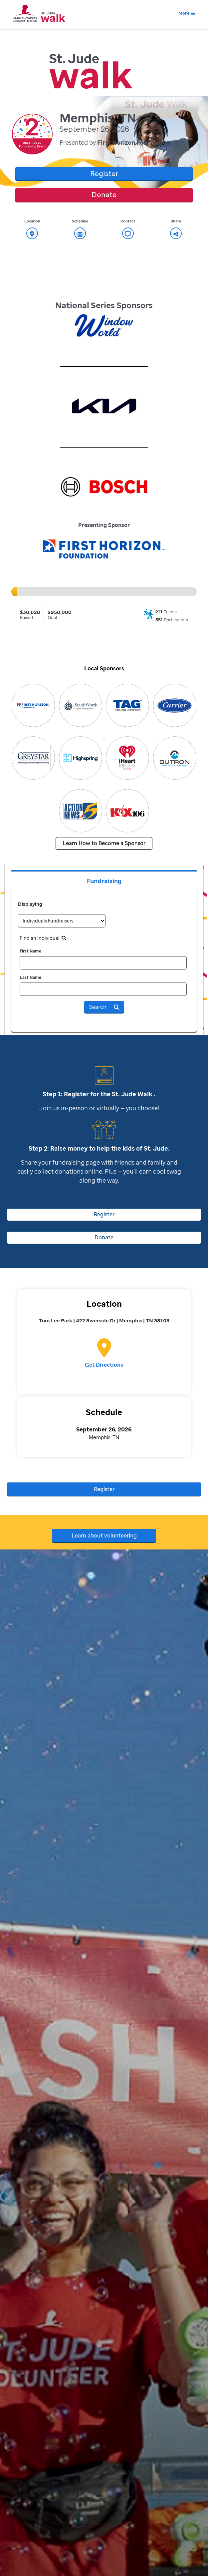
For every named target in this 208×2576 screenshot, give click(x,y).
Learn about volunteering (104, 1535)
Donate (104, 194)
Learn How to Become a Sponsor (104, 843)
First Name (30, 951)
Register (104, 173)
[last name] (103, 989)
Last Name (30, 977)
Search (104, 1007)
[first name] (103, 963)
